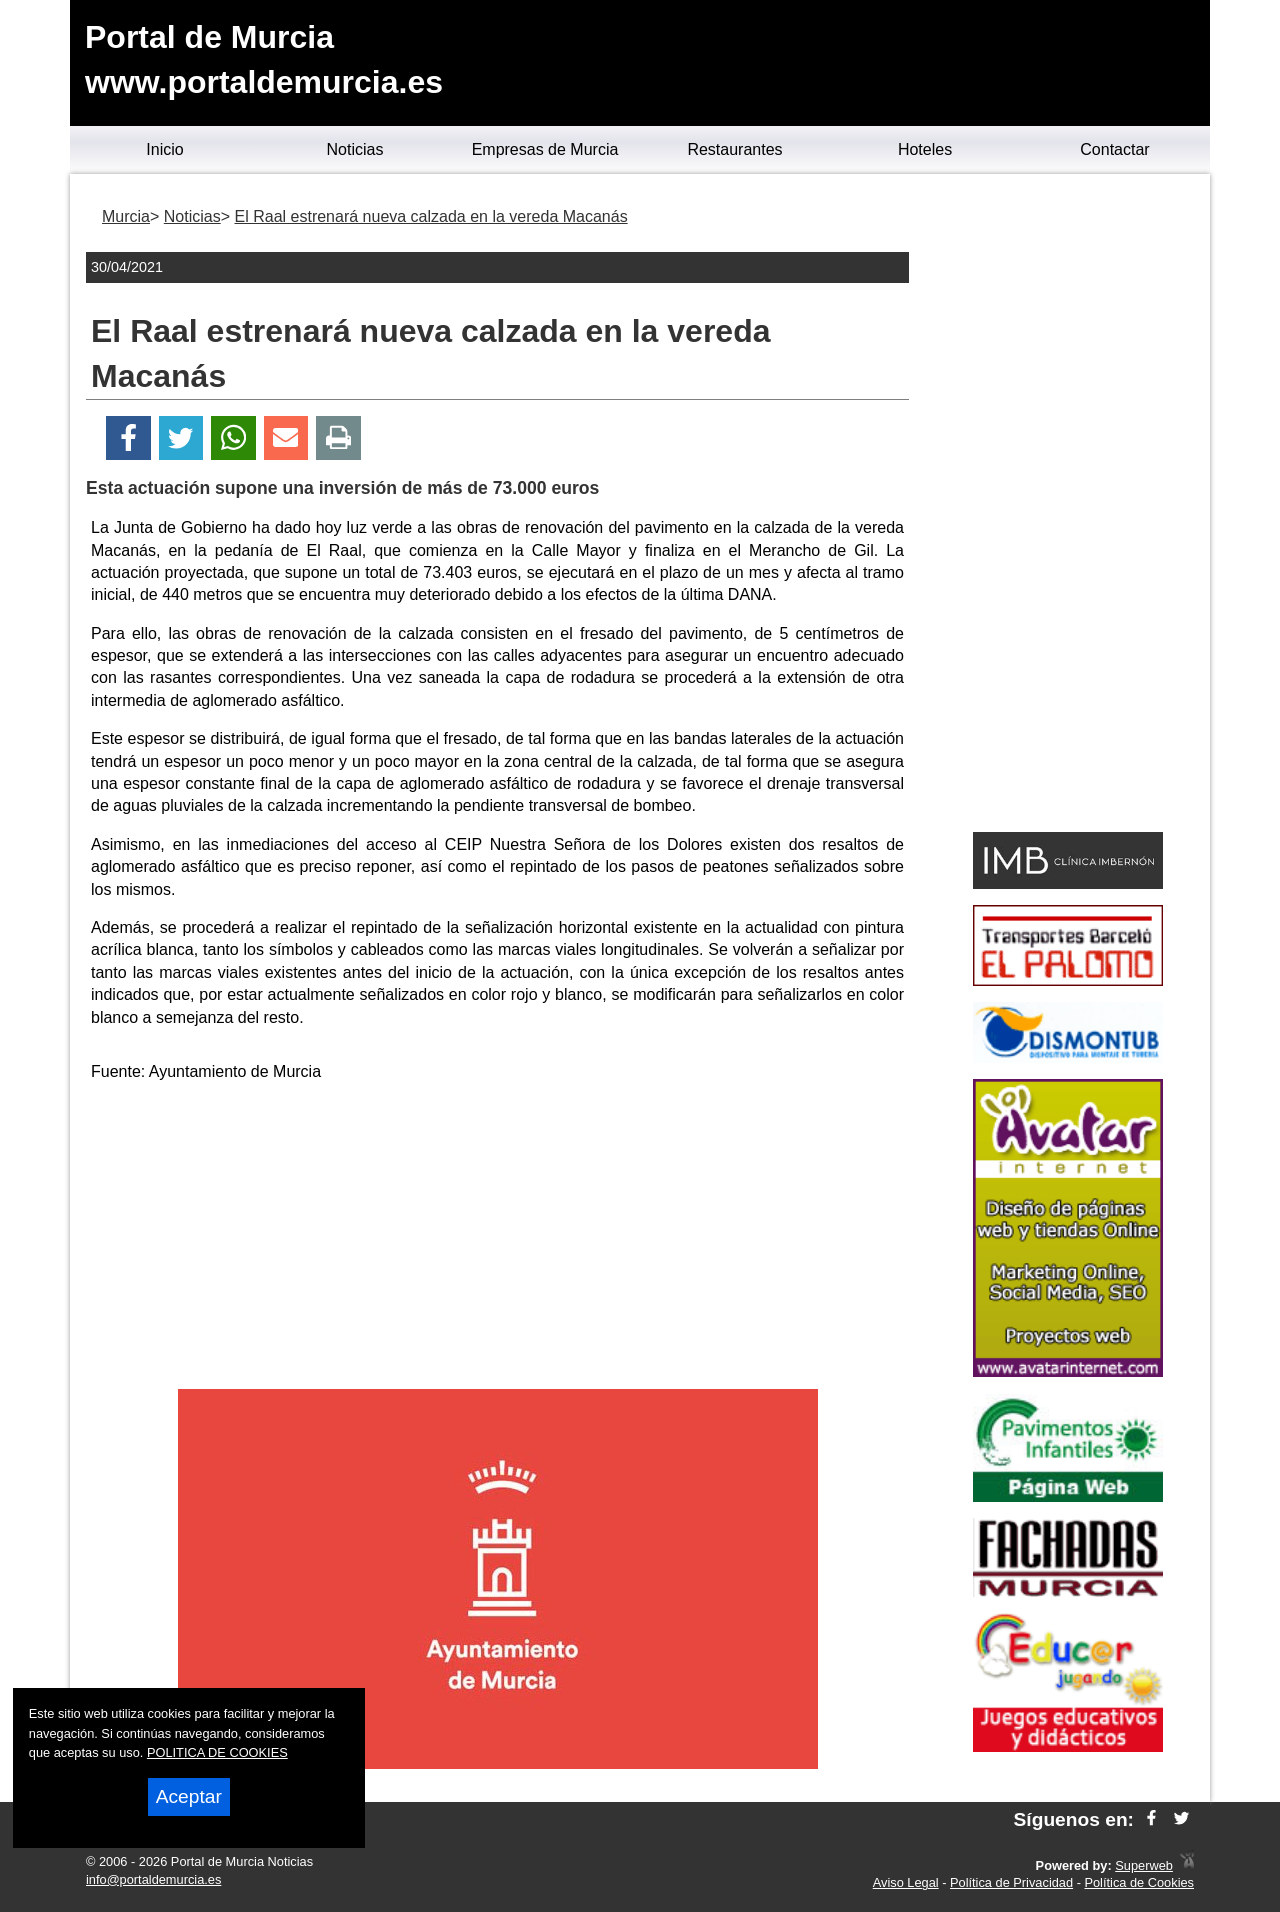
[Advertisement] (498, 1239)
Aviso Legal (906, 1882)
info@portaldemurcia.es (153, 1879)
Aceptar (189, 1796)
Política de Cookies (1139, 1882)
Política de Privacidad (1011, 1882)
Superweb (1144, 1865)
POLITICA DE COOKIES (217, 1752)
